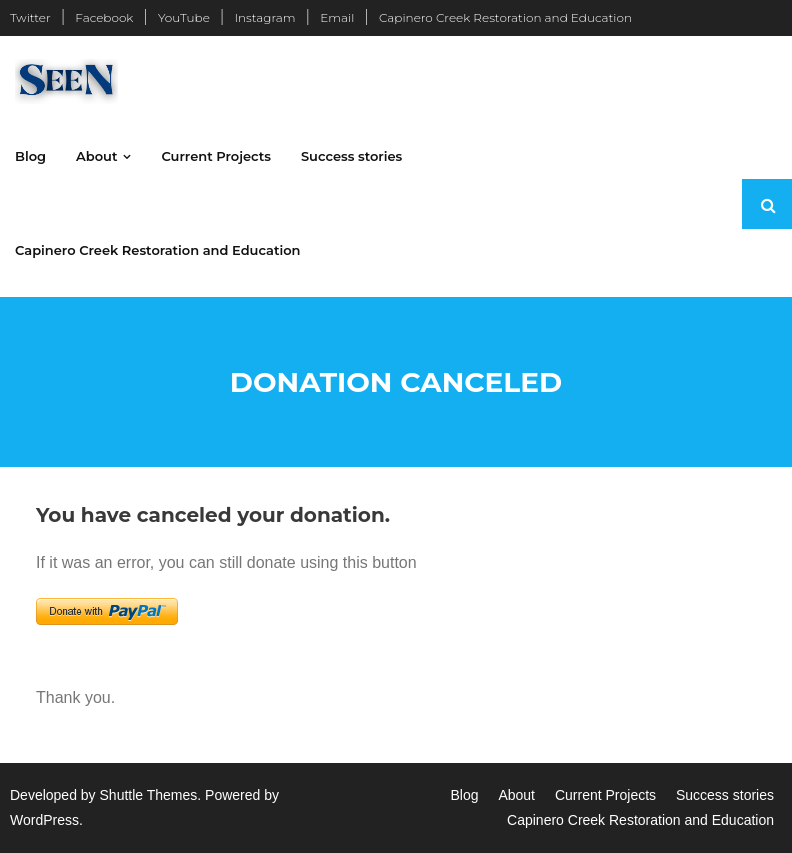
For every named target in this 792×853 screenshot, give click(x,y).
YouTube (184, 17)
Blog (465, 795)
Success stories (725, 795)
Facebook (104, 17)
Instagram (264, 17)
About (516, 795)
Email (337, 17)
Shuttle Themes (149, 795)
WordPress (44, 820)
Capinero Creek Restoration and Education (505, 17)
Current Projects (605, 795)
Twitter (30, 17)
